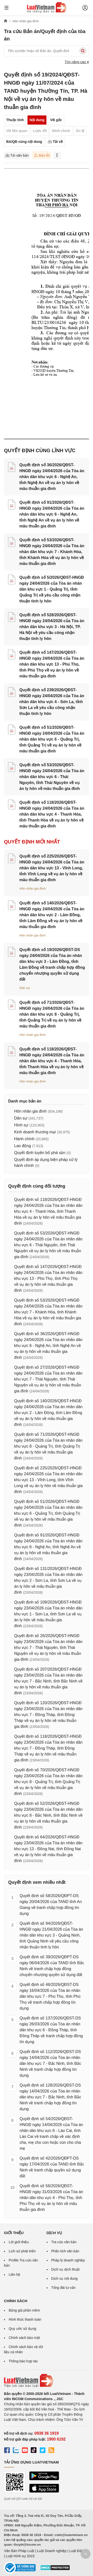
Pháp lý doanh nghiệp (68, 2260)
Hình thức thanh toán (25, 2319)
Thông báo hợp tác (23, 2361)
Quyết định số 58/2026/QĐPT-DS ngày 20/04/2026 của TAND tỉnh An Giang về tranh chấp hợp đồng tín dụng (51, 1905)
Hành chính (24, 1139)
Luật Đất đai (78, 2551)
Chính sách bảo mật (24, 2338)
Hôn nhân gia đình (32, 888)
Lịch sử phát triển (22, 2251)
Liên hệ (14, 2275)
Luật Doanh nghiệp (51, 2551)
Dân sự (24, 988)
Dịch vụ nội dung (64, 2278)
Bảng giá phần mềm (24, 2310)
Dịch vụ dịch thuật (65, 2269)
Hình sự (21, 1125)
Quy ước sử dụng (22, 2329)
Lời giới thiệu (19, 2242)
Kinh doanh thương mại (35, 1132)
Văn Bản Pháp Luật (19, 2551)
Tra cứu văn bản (64, 2242)
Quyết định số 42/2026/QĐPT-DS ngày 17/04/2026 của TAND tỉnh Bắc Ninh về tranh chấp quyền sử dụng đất (52, 2167)
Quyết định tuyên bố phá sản (39, 1153)
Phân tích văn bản (65, 2251)
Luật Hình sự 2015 (20, 2556)
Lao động (22, 1146)
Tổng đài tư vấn (63, 2288)
